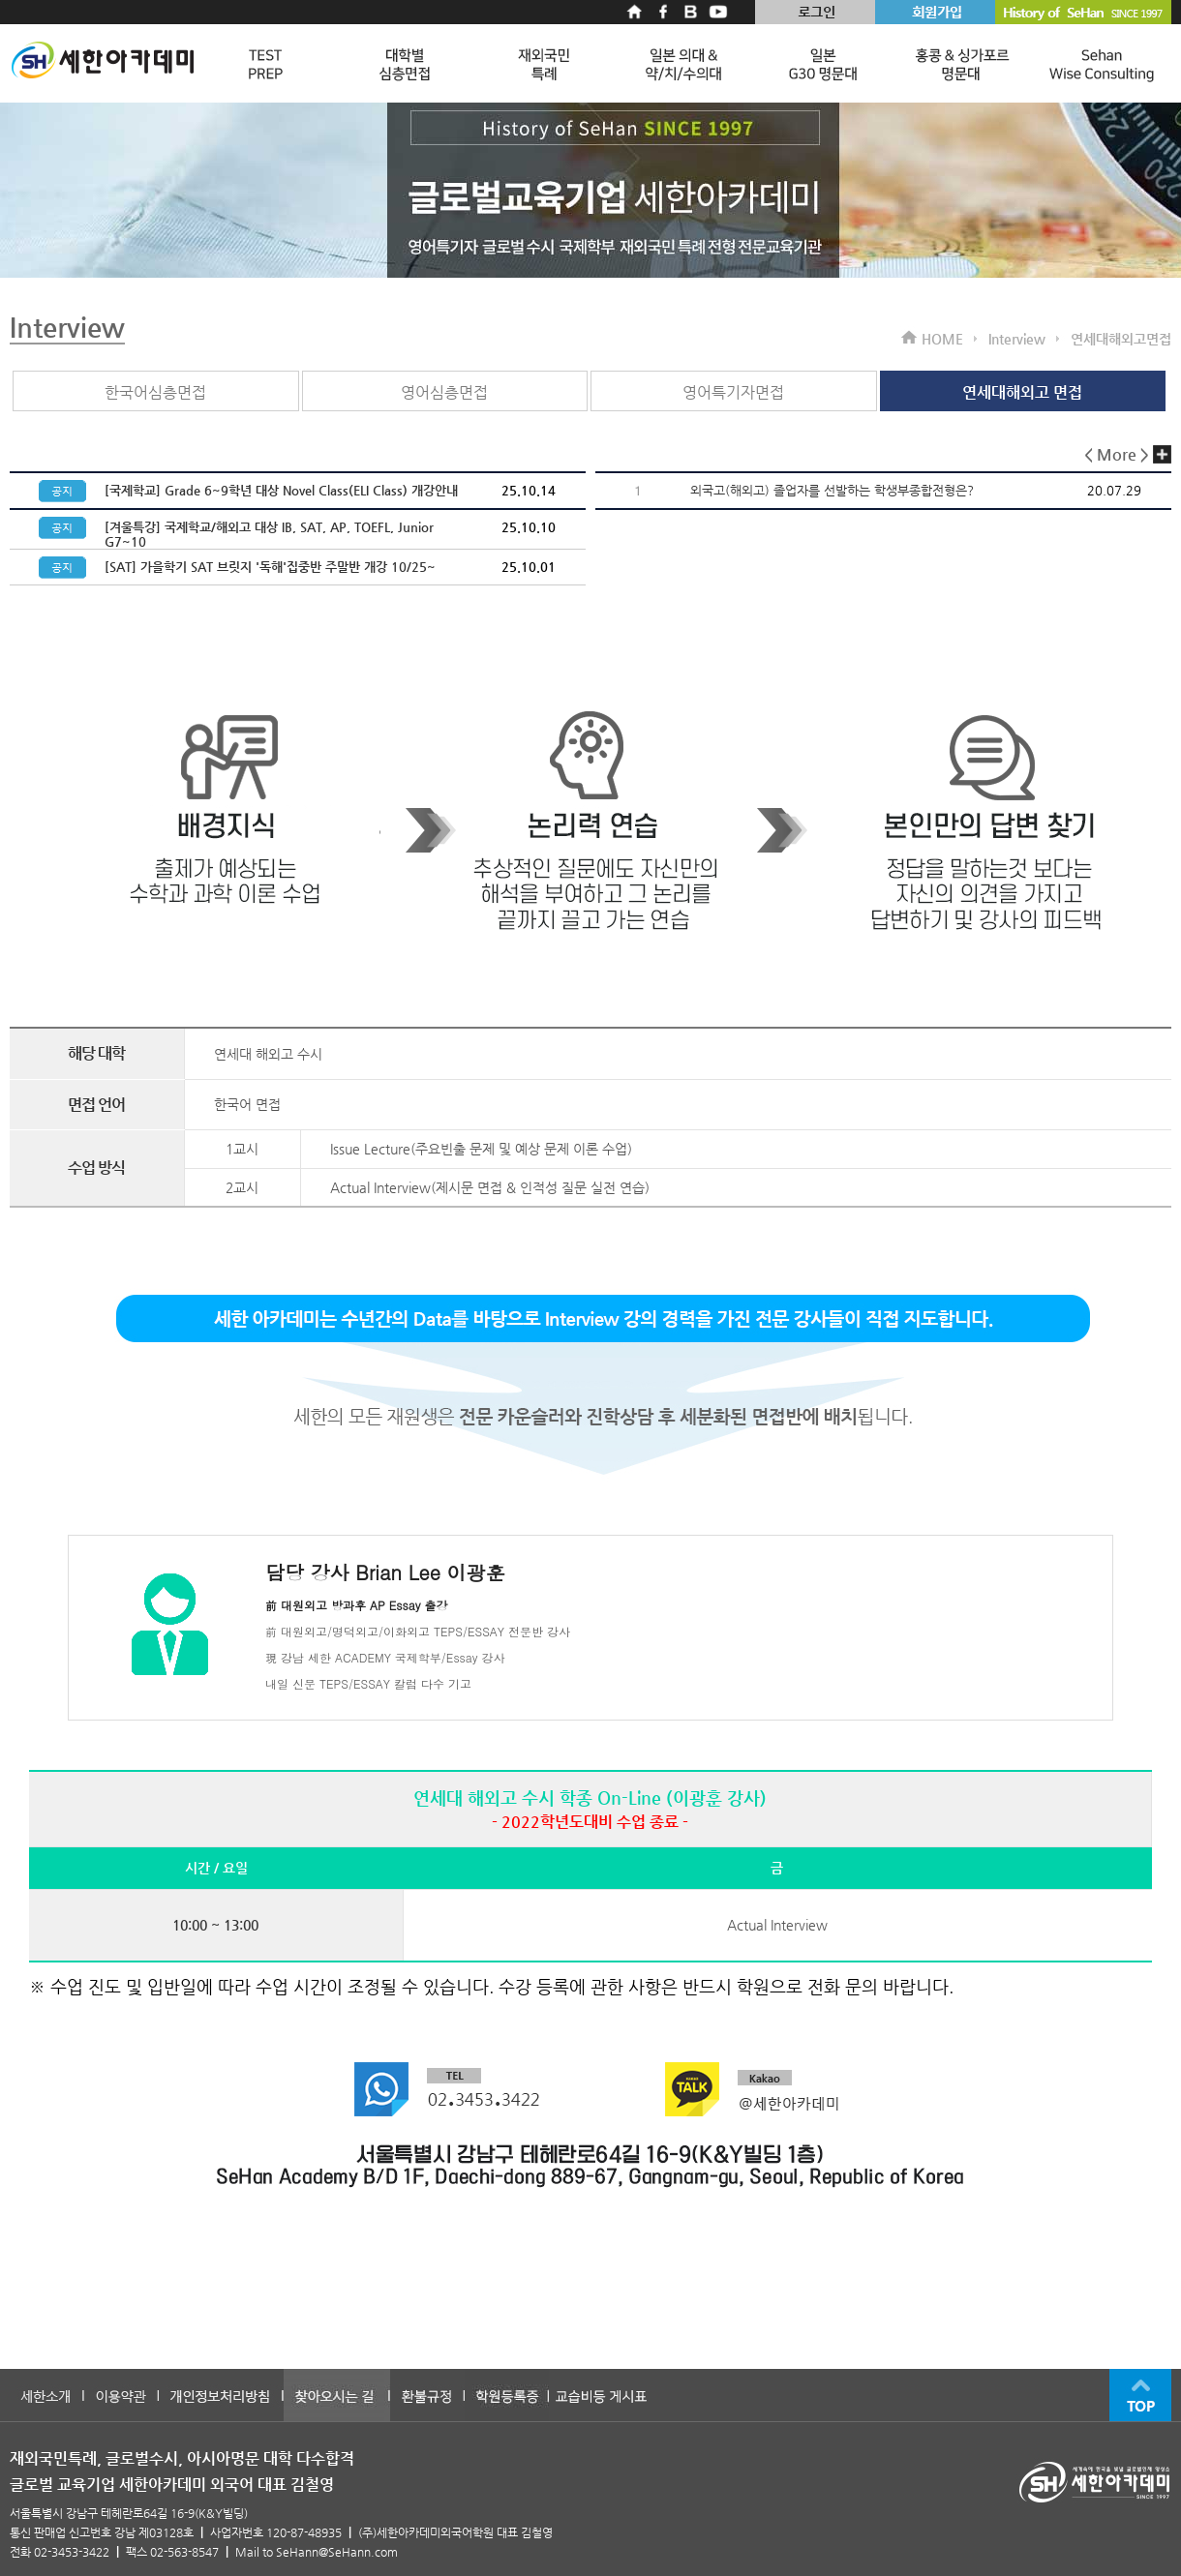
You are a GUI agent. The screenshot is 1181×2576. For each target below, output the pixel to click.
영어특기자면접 (733, 392)
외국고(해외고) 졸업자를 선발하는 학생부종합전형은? (832, 490)
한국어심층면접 (155, 392)
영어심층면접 (444, 392)
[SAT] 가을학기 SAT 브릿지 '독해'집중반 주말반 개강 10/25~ (270, 566)
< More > (1127, 454)
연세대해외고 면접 (1022, 392)
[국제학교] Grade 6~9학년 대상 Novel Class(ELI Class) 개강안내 (281, 490)
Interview (67, 327)
